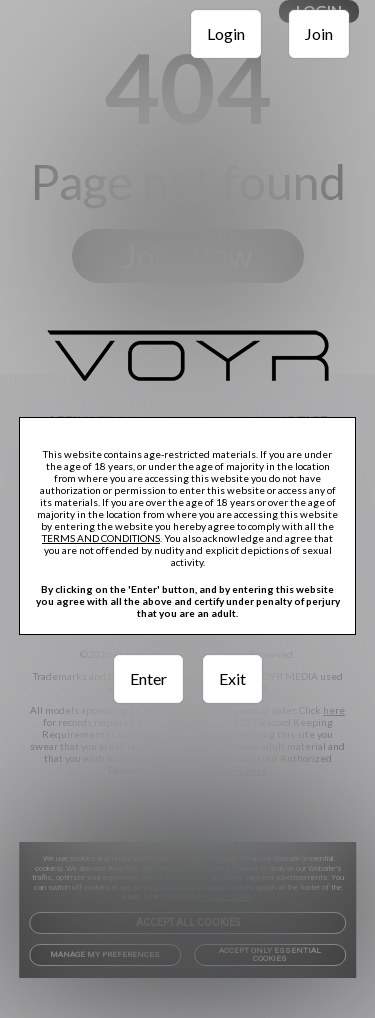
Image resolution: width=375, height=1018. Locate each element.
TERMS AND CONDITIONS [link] (101, 538)
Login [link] (226, 33)
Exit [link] (232, 678)
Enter (148, 678)
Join (319, 33)
